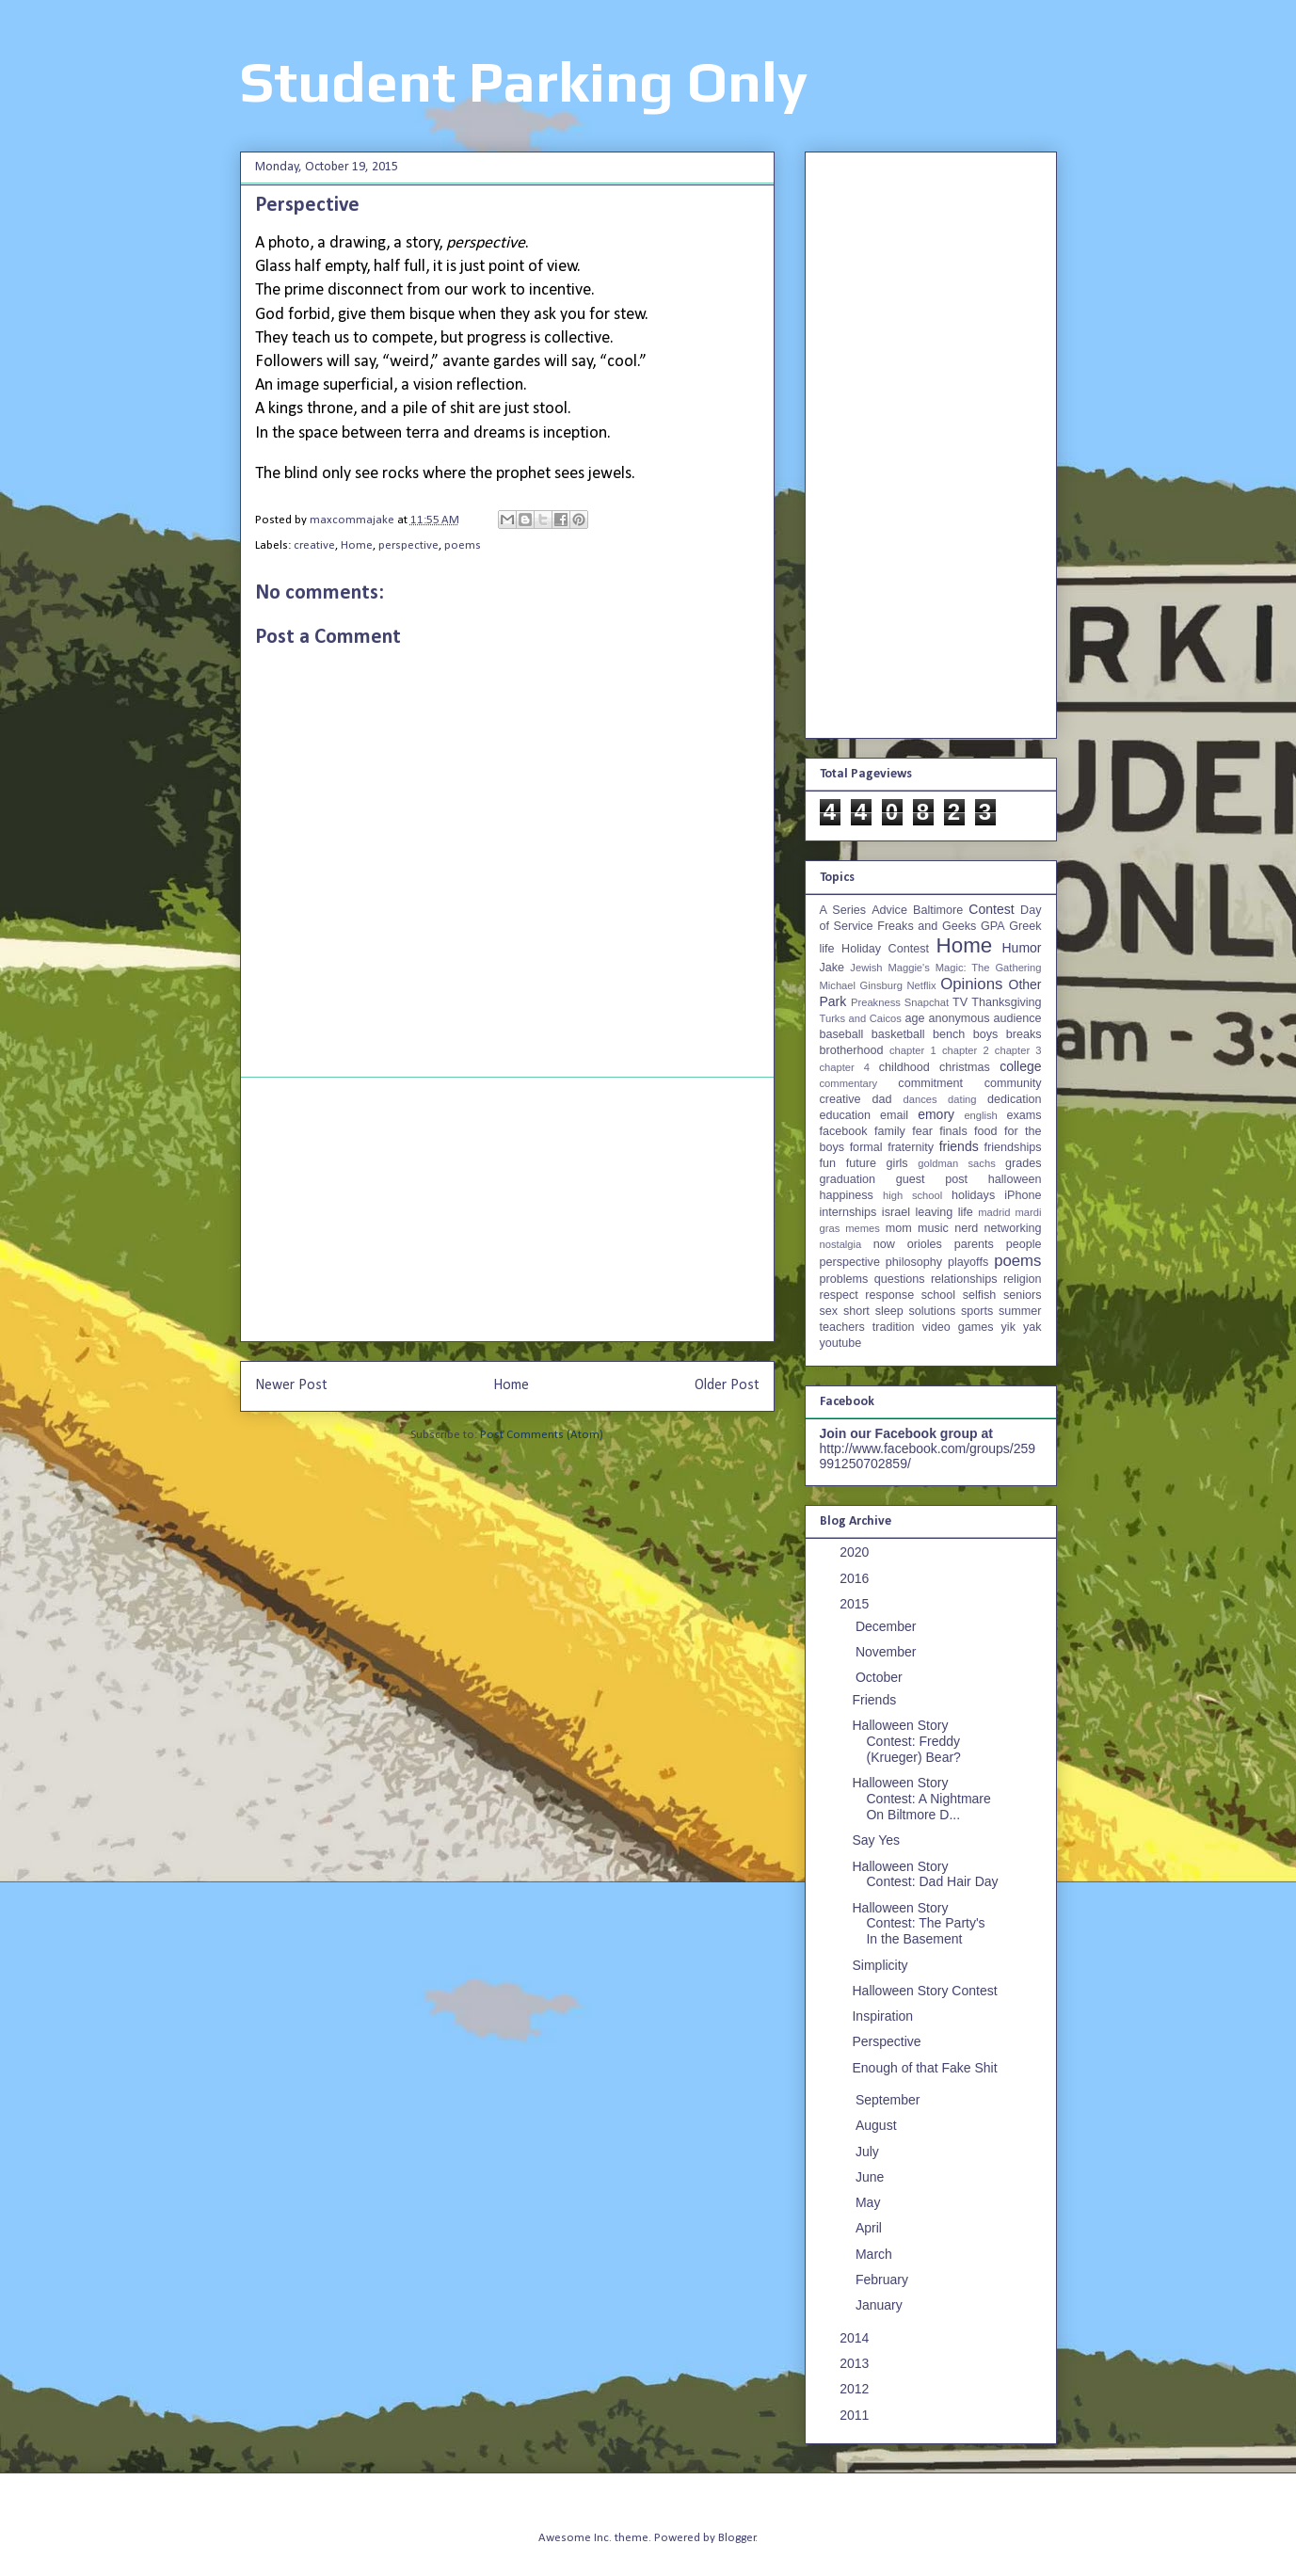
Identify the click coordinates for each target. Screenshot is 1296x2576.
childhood (904, 1067)
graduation (848, 1179)
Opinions (971, 984)
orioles (924, 1244)
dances (919, 1099)
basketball (898, 1034)
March (876, 2254)
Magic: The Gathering (989, 967)
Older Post (727, 1385)
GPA (993, 926)
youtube (841, 1343)
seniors (1022, 1295)
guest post (932, 1179)
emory (936, 1114)
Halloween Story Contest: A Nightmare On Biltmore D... (921, 1798)
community (1013, 1083)
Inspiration (882, 2016)
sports (977, 1311)
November (888, 1651)
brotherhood (852, 1050)
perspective (408, 545)
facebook (844, 1131)
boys (986, 1034)
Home (357, 545)
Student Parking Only (524, 81)
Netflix (921, 985)
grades (1023, 1163)
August (878, 2125)
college (1020, 1066)
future (861, 1163)
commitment (930, 1083)
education (846, 1115)
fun (828, 1163)
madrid (994, 1212)
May (870, 2202)
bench (949, 1034)
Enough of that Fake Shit (924, 2067)
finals (953, 1131)
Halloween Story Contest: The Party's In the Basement (918, 1923)
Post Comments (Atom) (541, 1435)
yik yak (1021, 1327)
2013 (856, 2363)
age (914, 1018)
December (888, 1626)
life (965, 1212)
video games (958, 1327)
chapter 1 (912, 1050)
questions (899, 1279)
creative (314, 545)
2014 (856, 2337)
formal (866, 1147)
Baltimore (938, 910)
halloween (1015, 1179)
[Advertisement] (507, 1209)
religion (1022, 1279)
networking (1013, 1228)
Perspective (886, 2041)
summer (1020, 1311)
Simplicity (879, 1965)
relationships (964, 1279)
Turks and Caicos (861, 1018)
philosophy (914, 1262)
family (889, 1131)
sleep (889, 1311)
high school (912, 1195)
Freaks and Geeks (926, 926)
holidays (973, 1195)
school (938, 1295)
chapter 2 (965, 1050)
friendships (1013, 1147)
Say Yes (876, 1840)
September (889, 2099)
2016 (856, 1578)
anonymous (958, 1018)
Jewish (866, 967)
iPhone (1022, 1195)
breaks (1024, 1034)
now (884, 1244)
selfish (980, 1295)
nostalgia (841, 1244)
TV (960, 1002)
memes (862, 1228)
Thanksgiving (1006, 1002)
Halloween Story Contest (924, 1990)
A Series (843, 910)
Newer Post (291, 1385)
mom (899, 1228)
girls (897, 1163)
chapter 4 (845, 1067)
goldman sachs (956, 1163)
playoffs (968, 1262)
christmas (964, 1067)
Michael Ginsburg (861, 985)
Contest (991, 909)
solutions (932, 1311)
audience (1017, 1018)
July (869, 2151)
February (884, 2279)
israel (896, 1212)
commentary (849, 1083)
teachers (842, 1327)
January (881, 2304)
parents (974, 1244)
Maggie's (908, 967)
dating (962, 1099)
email (894, 1115)
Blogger (737, 2538)
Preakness (876, 1002)
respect (839, 1295)
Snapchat (926, 1002)
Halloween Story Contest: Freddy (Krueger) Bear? (906, 1741)
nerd (966, 1228)
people (1024, 1244)
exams (1023, 1115)
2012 (856, 2388)
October (881, 1677)
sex (829, 1311)
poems (462, 545)
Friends (874, 1699)
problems (844, 1279)
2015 (856, 1603)
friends (959, 1146)
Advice (889, 910)
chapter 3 (1018, 1050)
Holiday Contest (885, 948)
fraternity (911, 1147)
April (871, 2227)
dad (882, 1099)
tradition (893, 1327)
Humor (1021, 947)
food (986, 1131)
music (933, 1228)
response (889, 1295)
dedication (1014, 1099)
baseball (842, 1034)
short (856, 1311)
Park (833, 1001)
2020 (856, 1552)
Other (1025, 984)
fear (922, 1131)
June (872, 2176)
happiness (846, 1195)
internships (848, 1212)
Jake (832, 967)
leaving (933, 1212)
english (980, 1115)
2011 (856, 2415)
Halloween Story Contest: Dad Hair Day (925, 1874)
